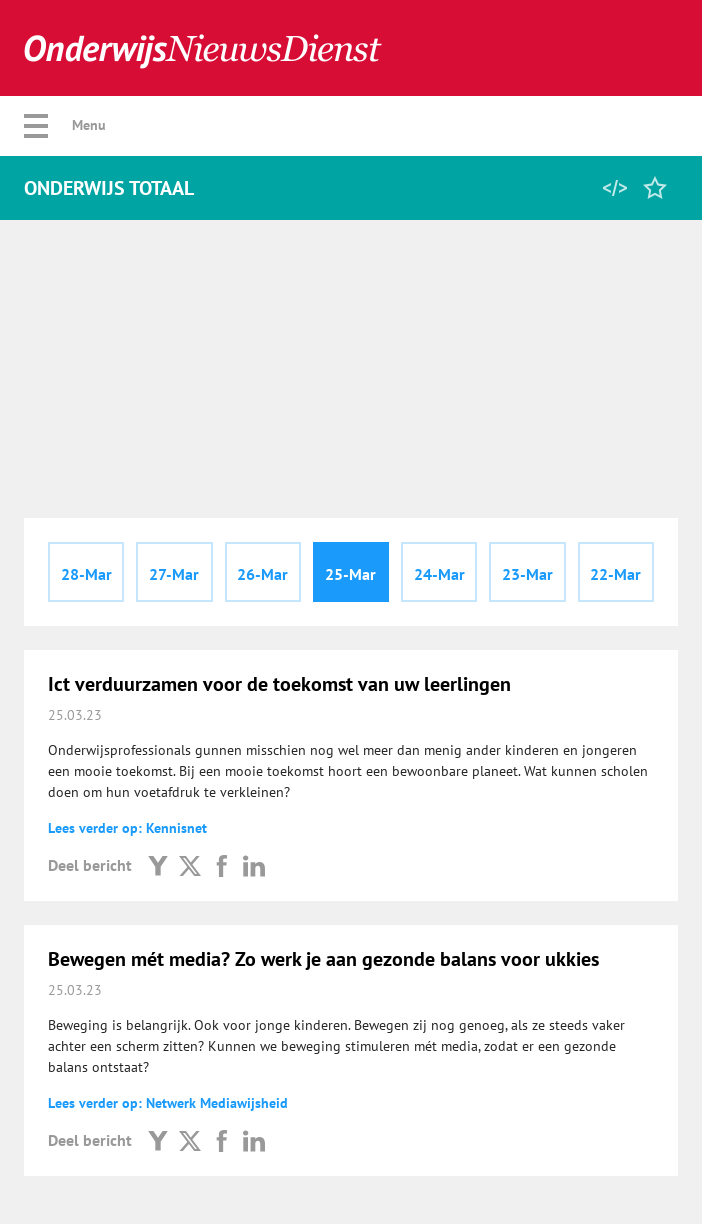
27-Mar (174, 574)
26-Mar (262, 574)
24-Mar (439, 574)
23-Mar (527, 574)
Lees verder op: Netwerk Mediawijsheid (168, 1103)
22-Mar (615, 574)
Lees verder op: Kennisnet (127, 828)
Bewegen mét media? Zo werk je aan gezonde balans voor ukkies (323, 959)
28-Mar (86, 574)
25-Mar (350, 574)
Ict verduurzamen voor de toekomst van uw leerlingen (279, 684)
